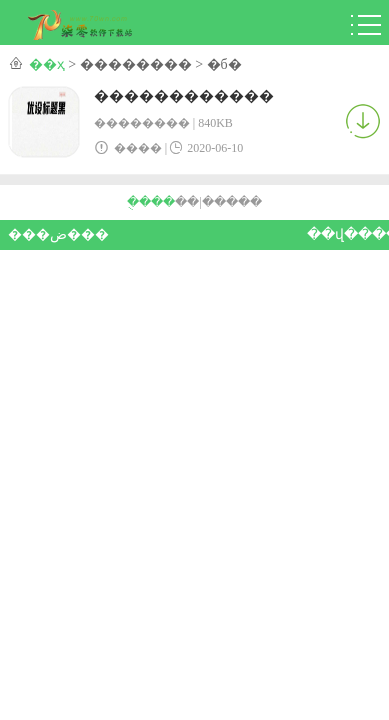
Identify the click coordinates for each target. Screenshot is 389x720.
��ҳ (47, 64)
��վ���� (344, 234)
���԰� (244, 202)
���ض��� (45, 234)
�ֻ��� (151, 202)
